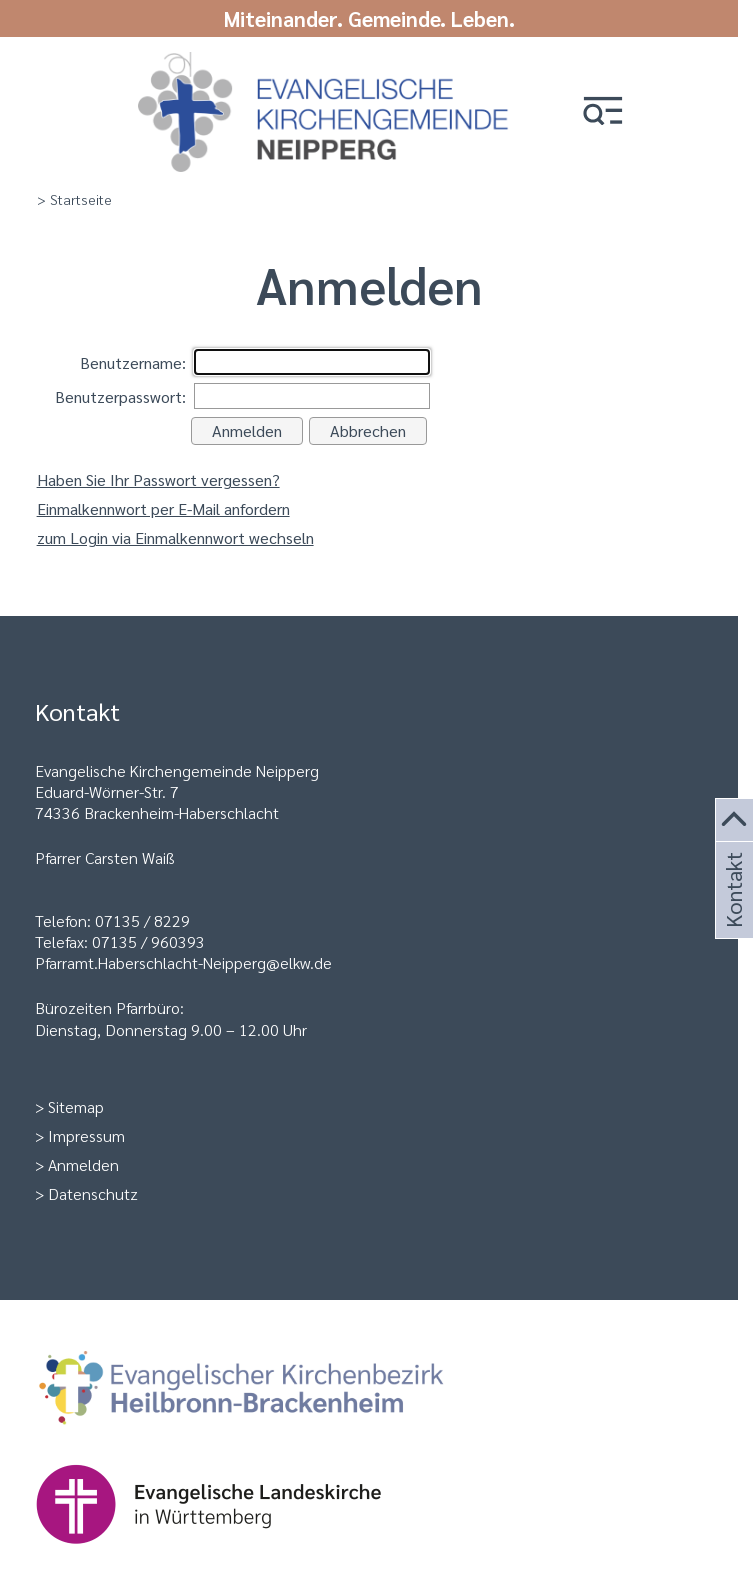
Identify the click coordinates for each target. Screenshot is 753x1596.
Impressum (86, 1135)
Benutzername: (133, 362)
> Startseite (74, 199)
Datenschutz (93, 1193)
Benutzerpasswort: (120, 396)
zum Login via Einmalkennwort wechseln (175, 537)
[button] (603, 112)
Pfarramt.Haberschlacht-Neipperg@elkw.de (183, 962)
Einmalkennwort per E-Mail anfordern (163, 508)
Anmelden (83, 1164)
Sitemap (76, 1106)
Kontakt (732, 914)
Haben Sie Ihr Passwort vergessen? (158, 479)
